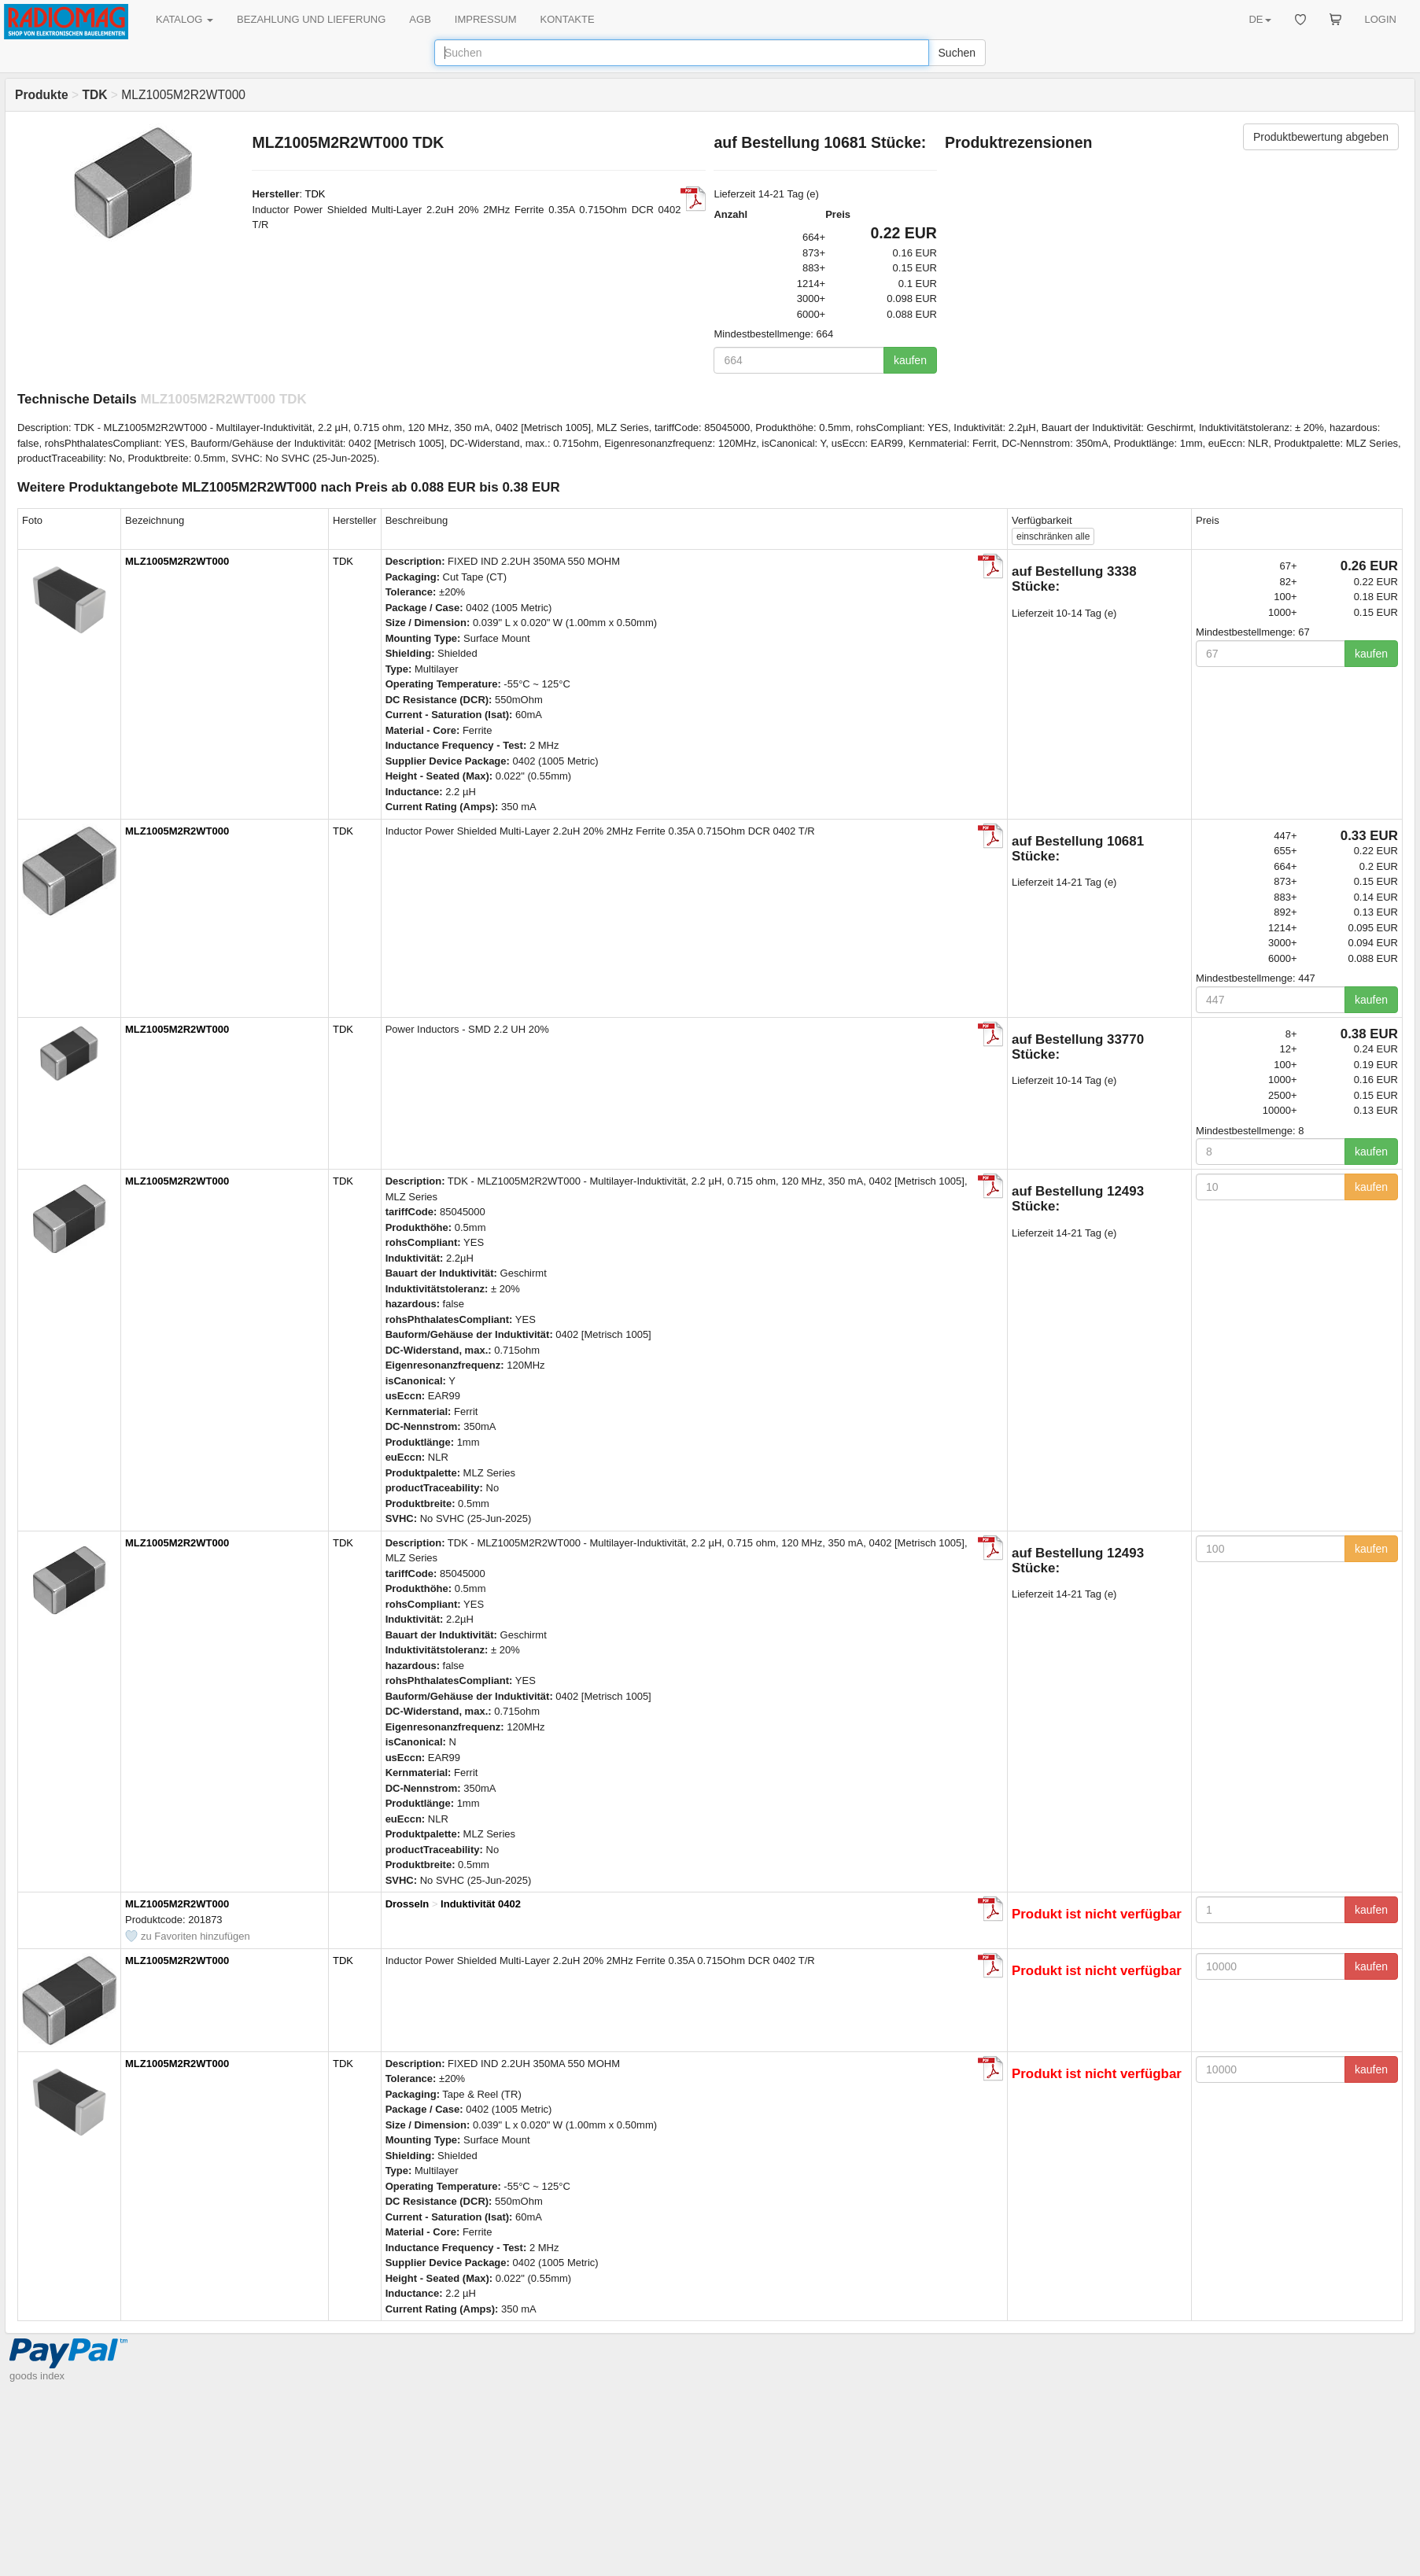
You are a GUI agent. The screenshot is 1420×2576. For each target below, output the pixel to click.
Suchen (957, 52)
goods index (37, 2376)
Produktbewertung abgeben (1321, 137)
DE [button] (1259, 19)
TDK (314, 194)
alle (1053, 536)
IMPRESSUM (486, 19)
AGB (419, 19)
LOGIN (1380, 19)
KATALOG (184, 19)
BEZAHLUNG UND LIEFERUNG (311, 19)
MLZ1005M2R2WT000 (177, 561)
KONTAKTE (567, 19)
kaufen (910, 360)
